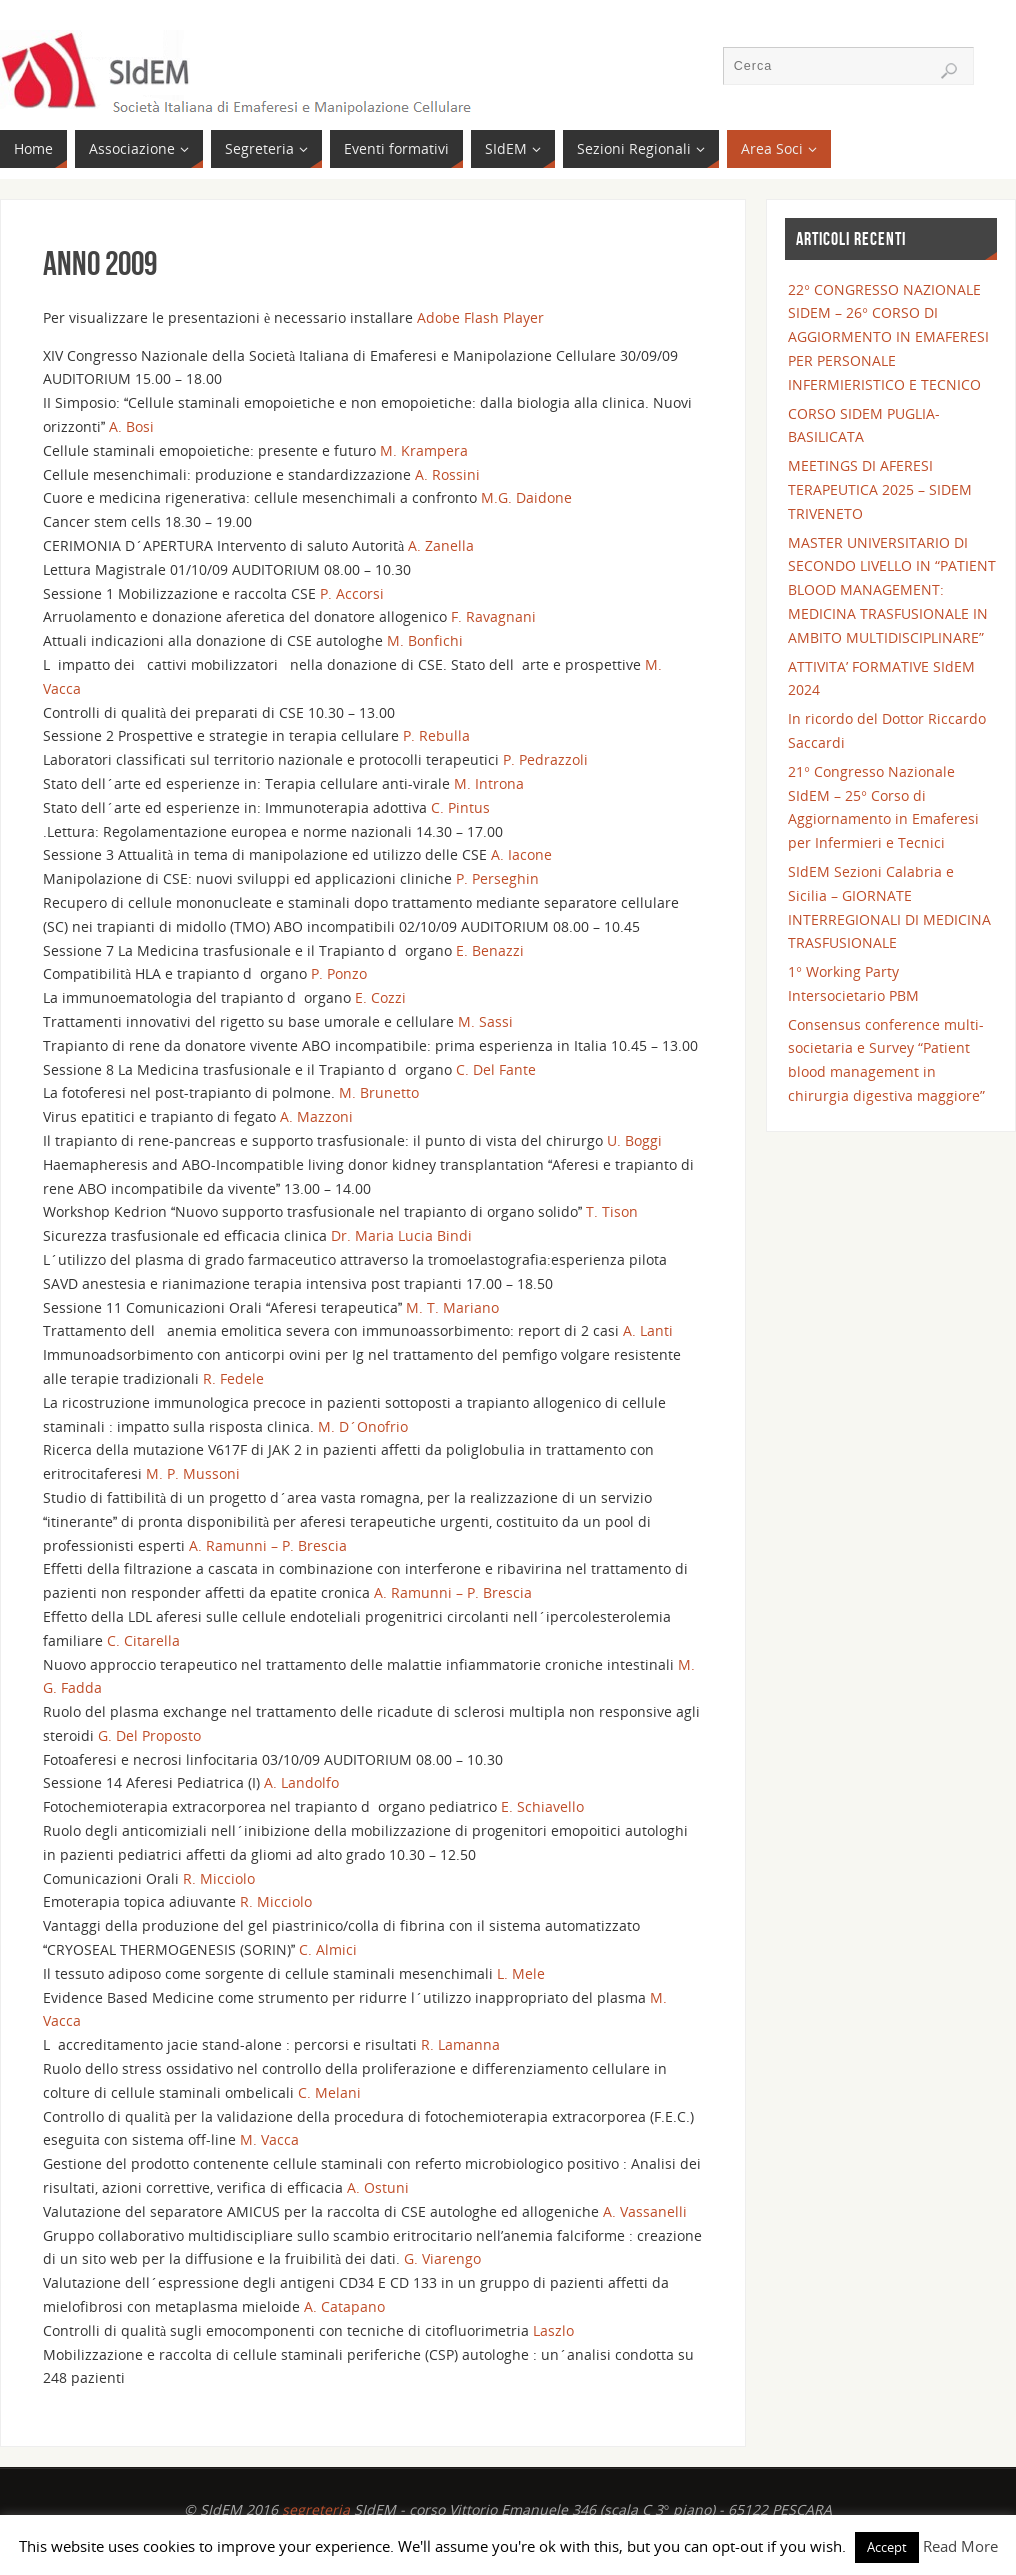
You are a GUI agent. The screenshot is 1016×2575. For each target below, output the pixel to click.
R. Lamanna (460, 2044)
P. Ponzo (339, 973)
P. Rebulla (436, 735)
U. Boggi (634, 1140)
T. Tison (612, 1211)
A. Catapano (344, 2306)
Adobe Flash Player (480, 317)
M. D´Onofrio (363, 1426)
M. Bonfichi (425, 640)
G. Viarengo (442, 2258)
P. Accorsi (352, 593)
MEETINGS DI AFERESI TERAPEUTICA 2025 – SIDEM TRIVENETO (880, 489)
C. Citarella (143, 1640)
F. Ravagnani (493, 616)
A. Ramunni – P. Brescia (268, 1545)
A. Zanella (441, 545)
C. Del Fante (496, 1069)
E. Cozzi (380, 997)
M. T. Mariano (452, 1307)
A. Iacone (521, 854)
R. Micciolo (219, 1878)
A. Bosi (131, 426)
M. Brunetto (379, 1092)
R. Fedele (233, 1378)
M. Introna (489, 783)
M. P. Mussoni (193, 1473)
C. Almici (328, 1949)
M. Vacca (269, 2139)
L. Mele (521, 1973)
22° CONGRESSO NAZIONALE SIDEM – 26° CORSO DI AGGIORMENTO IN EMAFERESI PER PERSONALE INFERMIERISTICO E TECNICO (888, 337)
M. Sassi (485, 1021)
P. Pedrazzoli (545, 759)
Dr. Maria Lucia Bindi (401, 1235)
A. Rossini (447, 474)
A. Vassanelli (645, 2211)
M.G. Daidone (526, 497)
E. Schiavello (542, 1806)
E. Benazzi (490, 950)
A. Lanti (648, 1330)
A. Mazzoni (316, 1116)
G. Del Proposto (149, 1735)
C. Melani (329, 2092)
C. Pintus (460, 807)
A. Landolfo (301, 1782)
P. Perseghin (497, 878)
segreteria (316, 2509)
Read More (960, 2546)
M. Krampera (424, 450)
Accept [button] (887, 2547)
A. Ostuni (378, 2187)
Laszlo (553, 2330)
